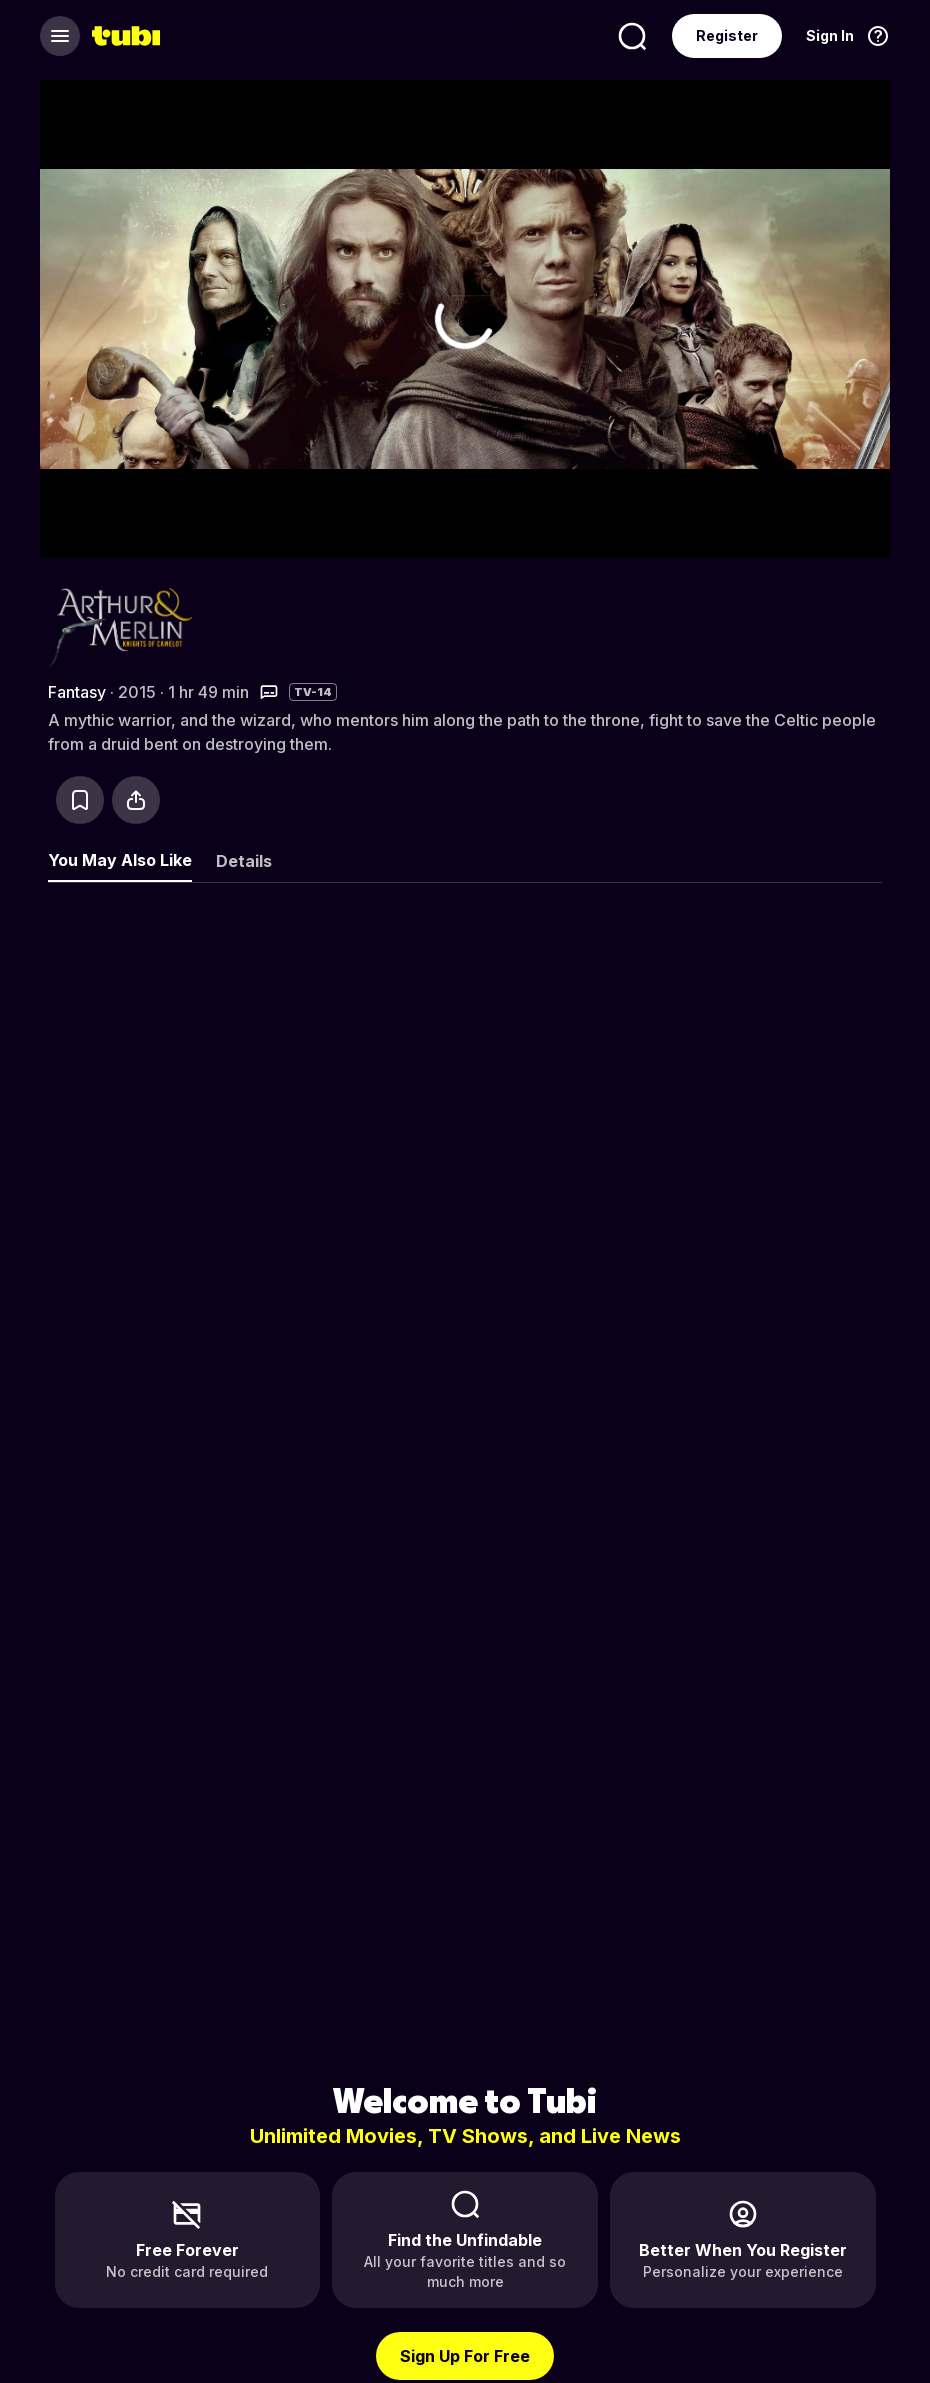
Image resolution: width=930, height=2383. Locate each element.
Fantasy (77, 692)
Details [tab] (244, 861)
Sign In (830, 35)
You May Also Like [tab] (120, 860)
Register (727, 35)
